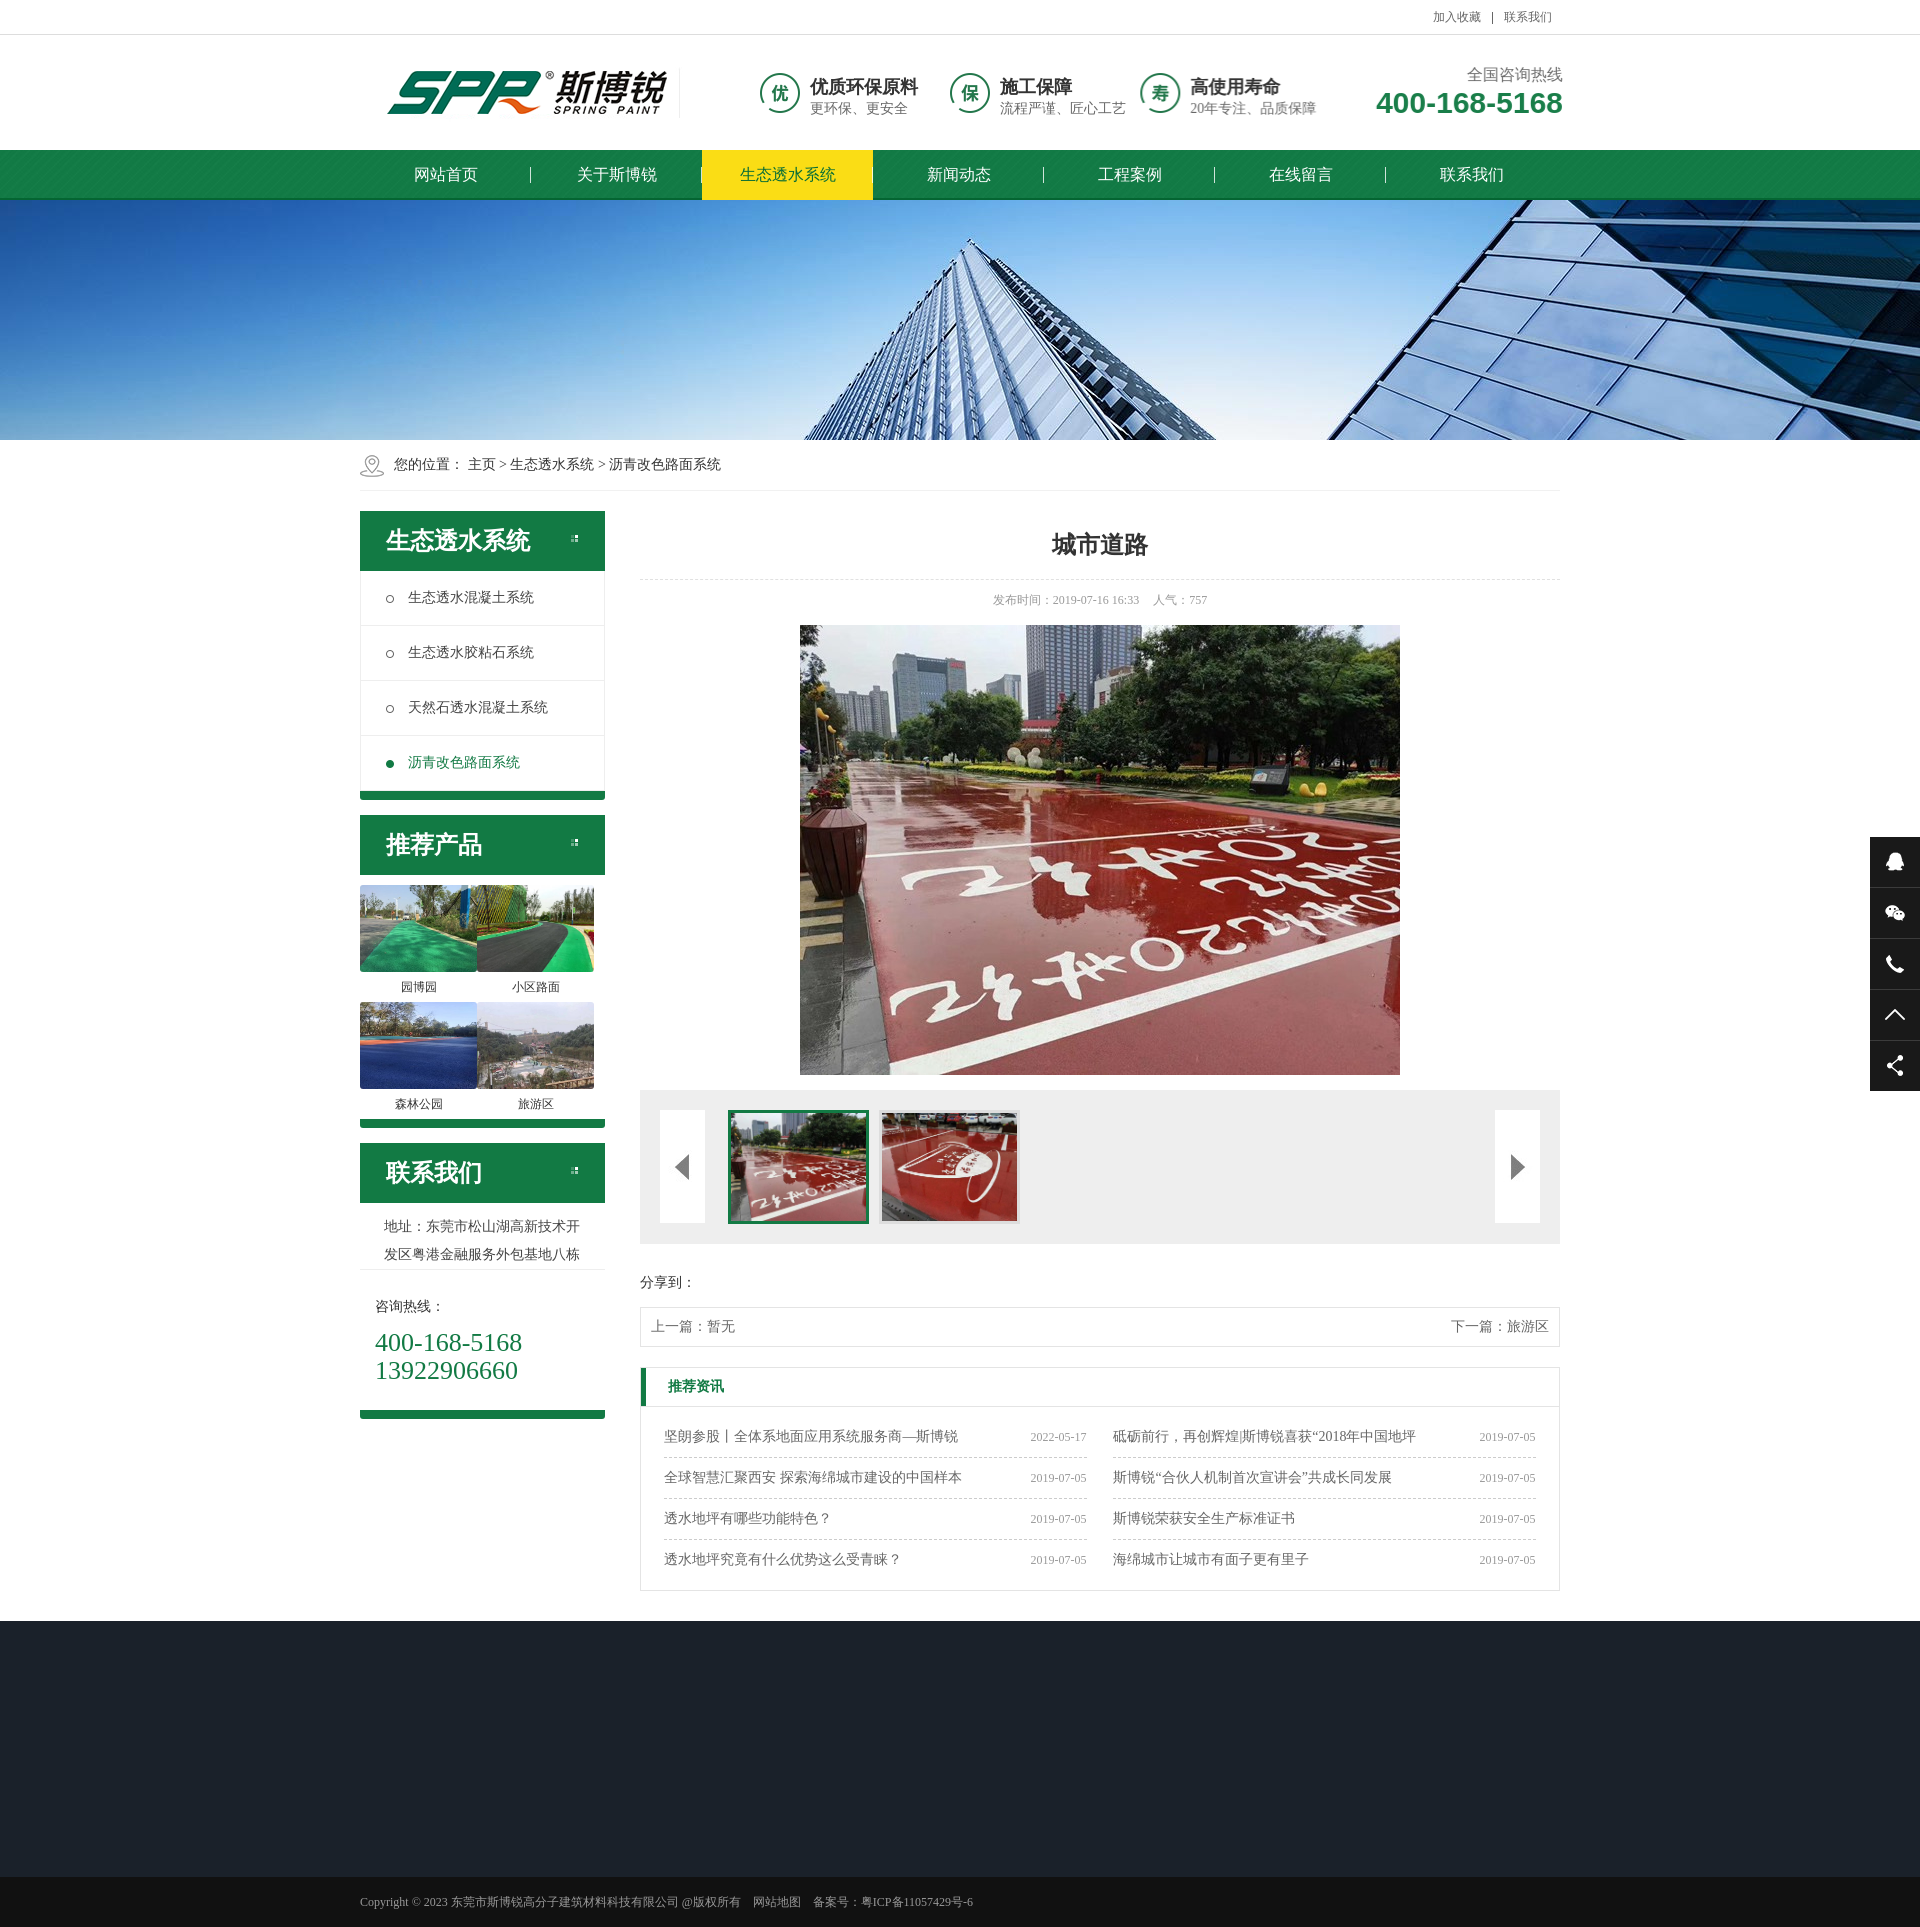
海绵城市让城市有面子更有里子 (1211, 1559)
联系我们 (1528, 17)
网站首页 (446, 174)
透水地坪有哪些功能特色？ (748, 1518)
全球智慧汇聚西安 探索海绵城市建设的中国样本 (813, 1477)
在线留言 (1301, 174)
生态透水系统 (788, 174)
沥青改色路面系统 (665, 464)
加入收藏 (1457, 17)
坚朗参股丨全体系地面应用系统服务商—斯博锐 (811, 1436)
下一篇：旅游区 (1500, 1326)
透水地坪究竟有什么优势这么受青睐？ (783, 1559)
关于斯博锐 (617, 174)
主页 (482, 464)
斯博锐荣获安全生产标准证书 (1204, 1518)
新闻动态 (959, 174)
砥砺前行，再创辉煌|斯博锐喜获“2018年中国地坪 (1264, 1436)
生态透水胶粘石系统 (460, 652)
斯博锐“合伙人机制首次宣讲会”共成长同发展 (1252, 1477)
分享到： (668, 1282)
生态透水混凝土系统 (460, 597)
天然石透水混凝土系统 (467, 707)
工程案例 (1130, 174)
